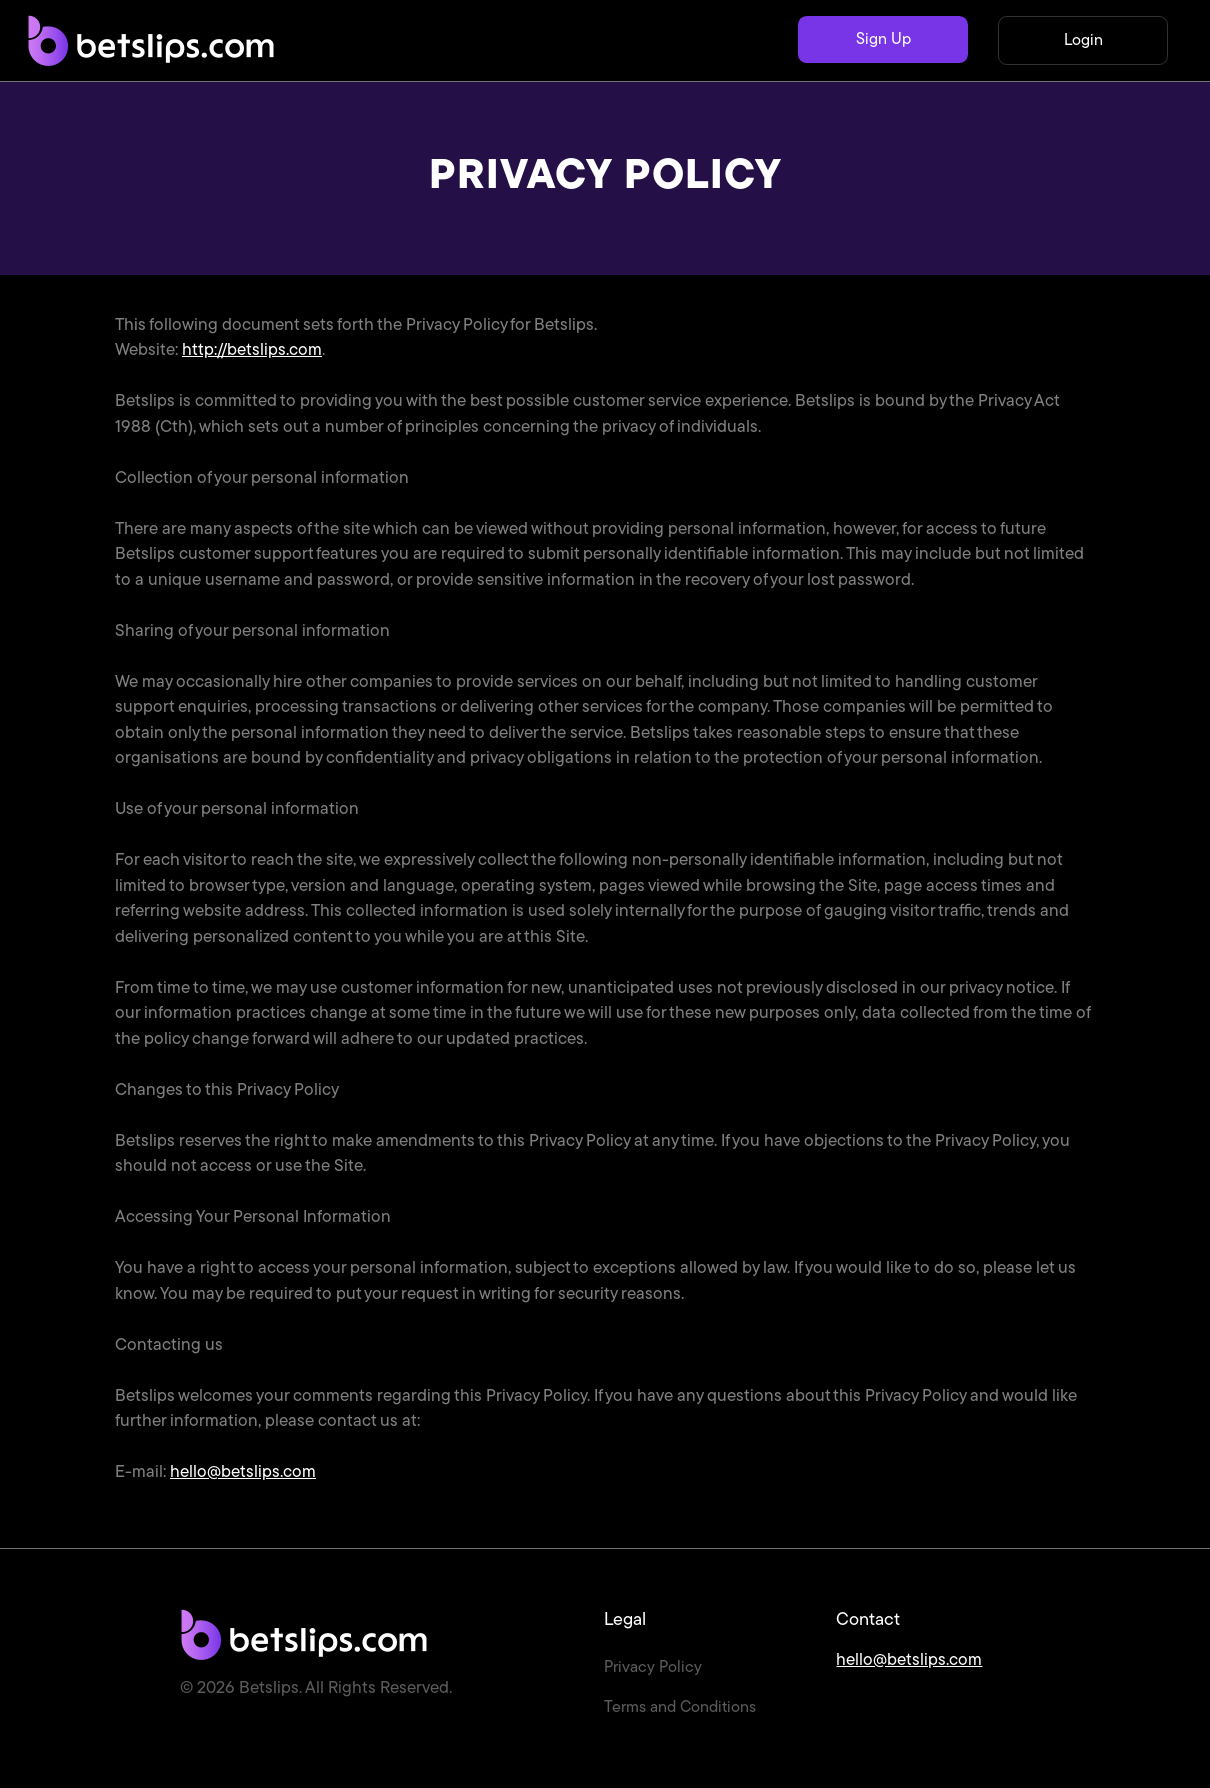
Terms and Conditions (680, 1708)
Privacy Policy (653, 1668)
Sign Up (883, 40)
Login (1083, 41)
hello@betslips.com (243, 1472)
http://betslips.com (252, 350)
